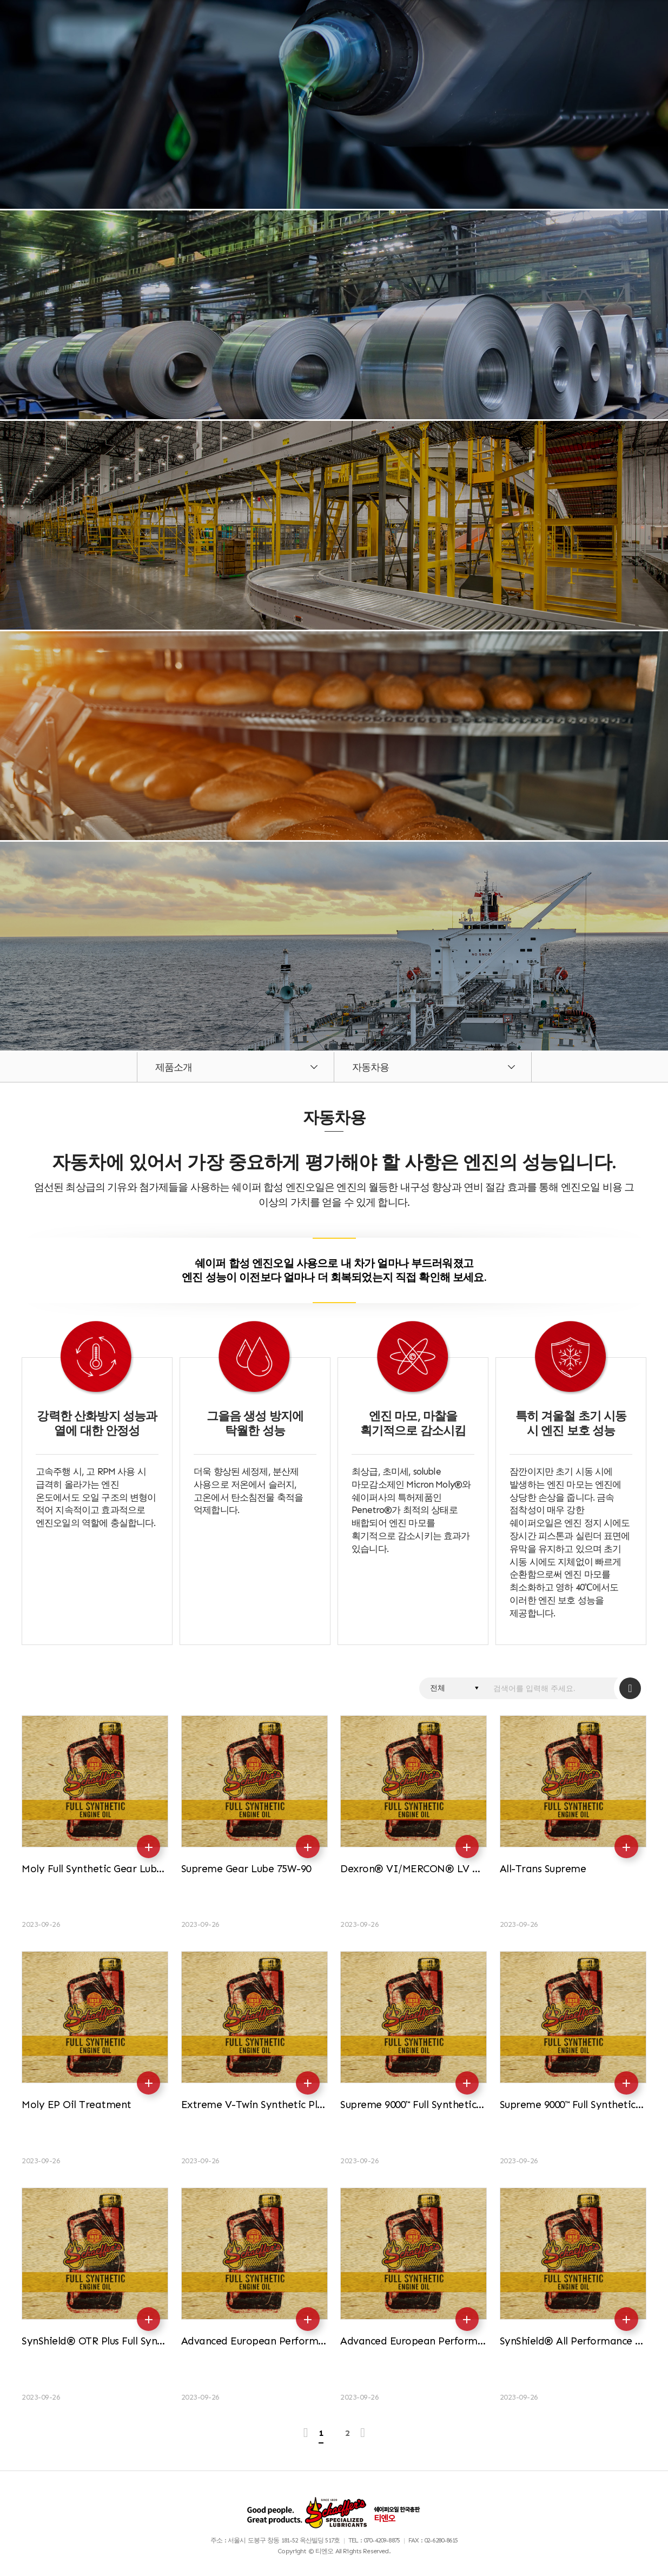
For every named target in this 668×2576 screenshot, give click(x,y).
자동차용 (370, 1067)
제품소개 (173, 1067)
